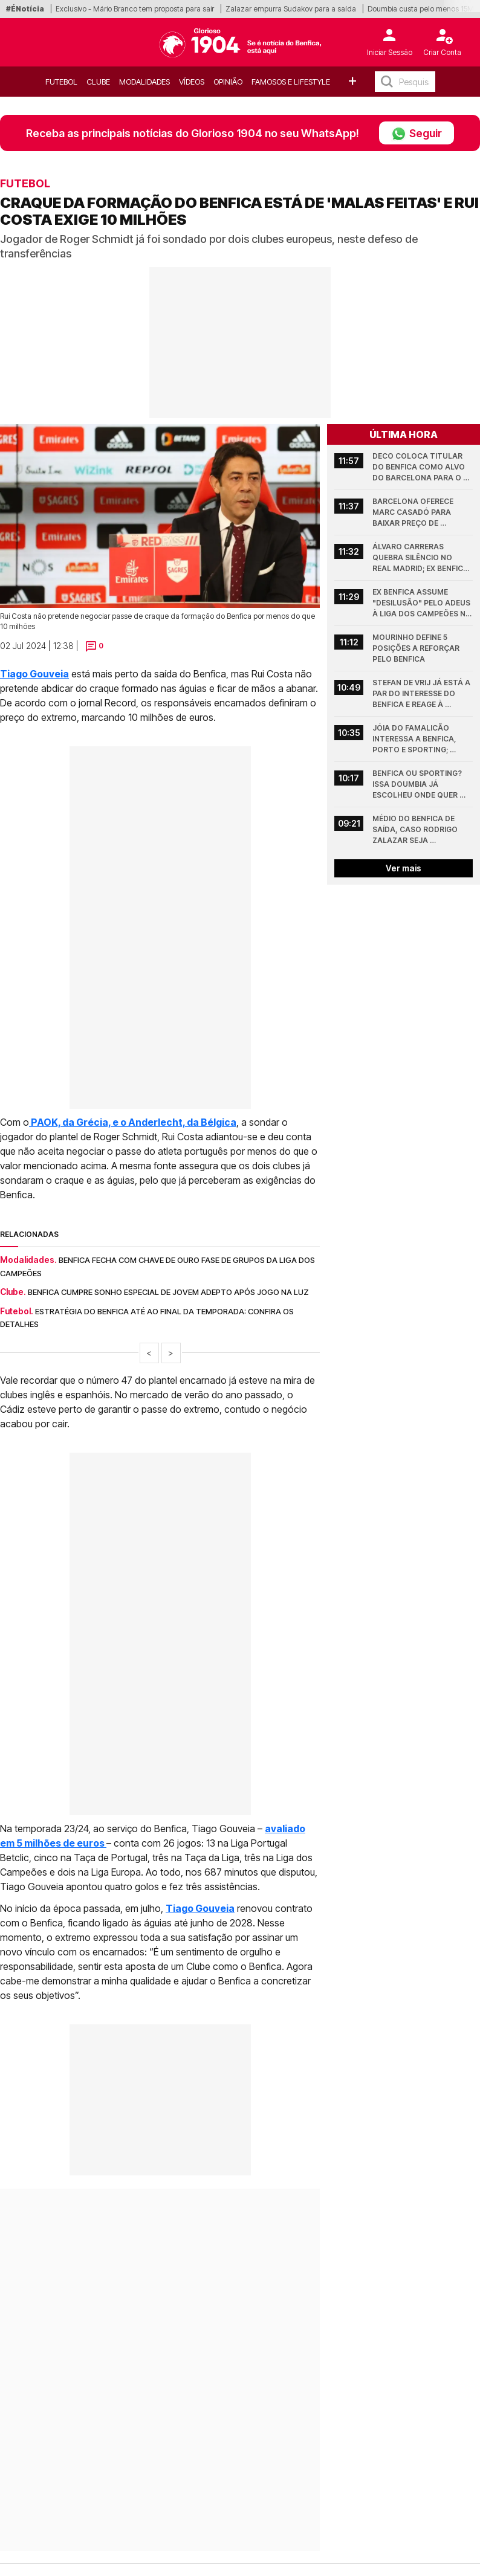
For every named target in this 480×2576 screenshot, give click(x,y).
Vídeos (191, 81)
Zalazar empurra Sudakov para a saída (290, 8)
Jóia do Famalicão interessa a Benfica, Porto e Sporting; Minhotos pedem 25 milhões (415, 739)
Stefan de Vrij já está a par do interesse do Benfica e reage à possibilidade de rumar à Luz (422, 694)
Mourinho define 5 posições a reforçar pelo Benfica (416, 648)
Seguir (416, 132)
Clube (98, 81)
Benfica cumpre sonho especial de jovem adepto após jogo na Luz (168, 1292)
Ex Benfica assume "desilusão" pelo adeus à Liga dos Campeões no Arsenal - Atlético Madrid (422, 603)
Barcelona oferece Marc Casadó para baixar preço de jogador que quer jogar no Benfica (413, 513)
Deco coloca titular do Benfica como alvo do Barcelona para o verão (419, 467)
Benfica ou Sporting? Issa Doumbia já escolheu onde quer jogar (418, 785)
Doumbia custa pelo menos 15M (421, 8)
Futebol (61, 81)
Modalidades (144, 81)
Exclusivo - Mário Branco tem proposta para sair (135, 8)
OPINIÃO (227, 81)
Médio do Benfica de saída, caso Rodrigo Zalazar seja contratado (415, 830)
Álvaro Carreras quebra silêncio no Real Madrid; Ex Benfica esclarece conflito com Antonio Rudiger (421, 558)
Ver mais (403, 868)
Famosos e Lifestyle (290, 81)
